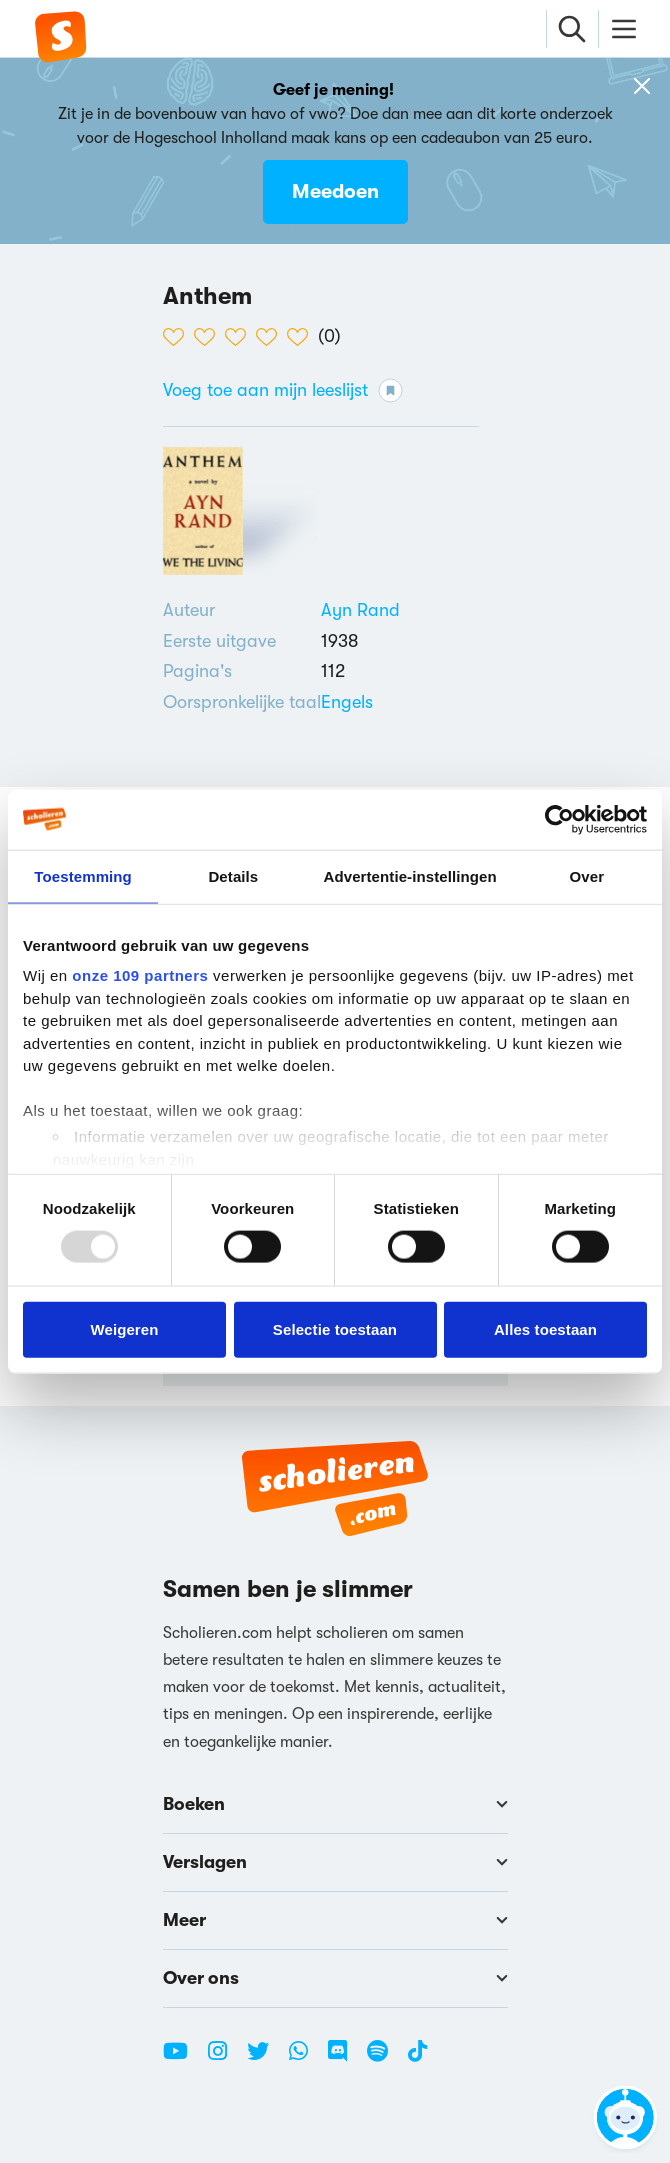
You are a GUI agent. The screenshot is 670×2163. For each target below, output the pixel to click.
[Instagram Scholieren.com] (225, 2059)
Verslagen (335, 1862)
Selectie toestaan (335, 1328)
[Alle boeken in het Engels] (347, 702)
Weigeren (124, 1328)
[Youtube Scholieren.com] (183, 2059)
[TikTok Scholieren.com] (417, 2059)
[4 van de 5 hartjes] (271, 337)
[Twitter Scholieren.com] (265, 2059)
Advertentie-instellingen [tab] (410, 875)
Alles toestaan (545, 1328)
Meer (335, 1920)
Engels (347, 702)
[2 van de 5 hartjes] (209, 337)
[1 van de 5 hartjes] (178, 337)
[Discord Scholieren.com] (345, 2059)
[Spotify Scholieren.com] (385, 2059)
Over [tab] (587, 875)
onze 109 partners (140, 975)
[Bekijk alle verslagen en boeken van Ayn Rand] (360, 610)
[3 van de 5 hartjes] (240, 337)
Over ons (335, 1978)
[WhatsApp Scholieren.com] (306, 2059)
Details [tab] (233, 875)
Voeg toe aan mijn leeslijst (283, 390)
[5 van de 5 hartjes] (302, 337)
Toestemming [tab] (83, 875)
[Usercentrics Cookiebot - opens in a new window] (559, 819)
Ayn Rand (360, 610)
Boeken (335, 1804)
